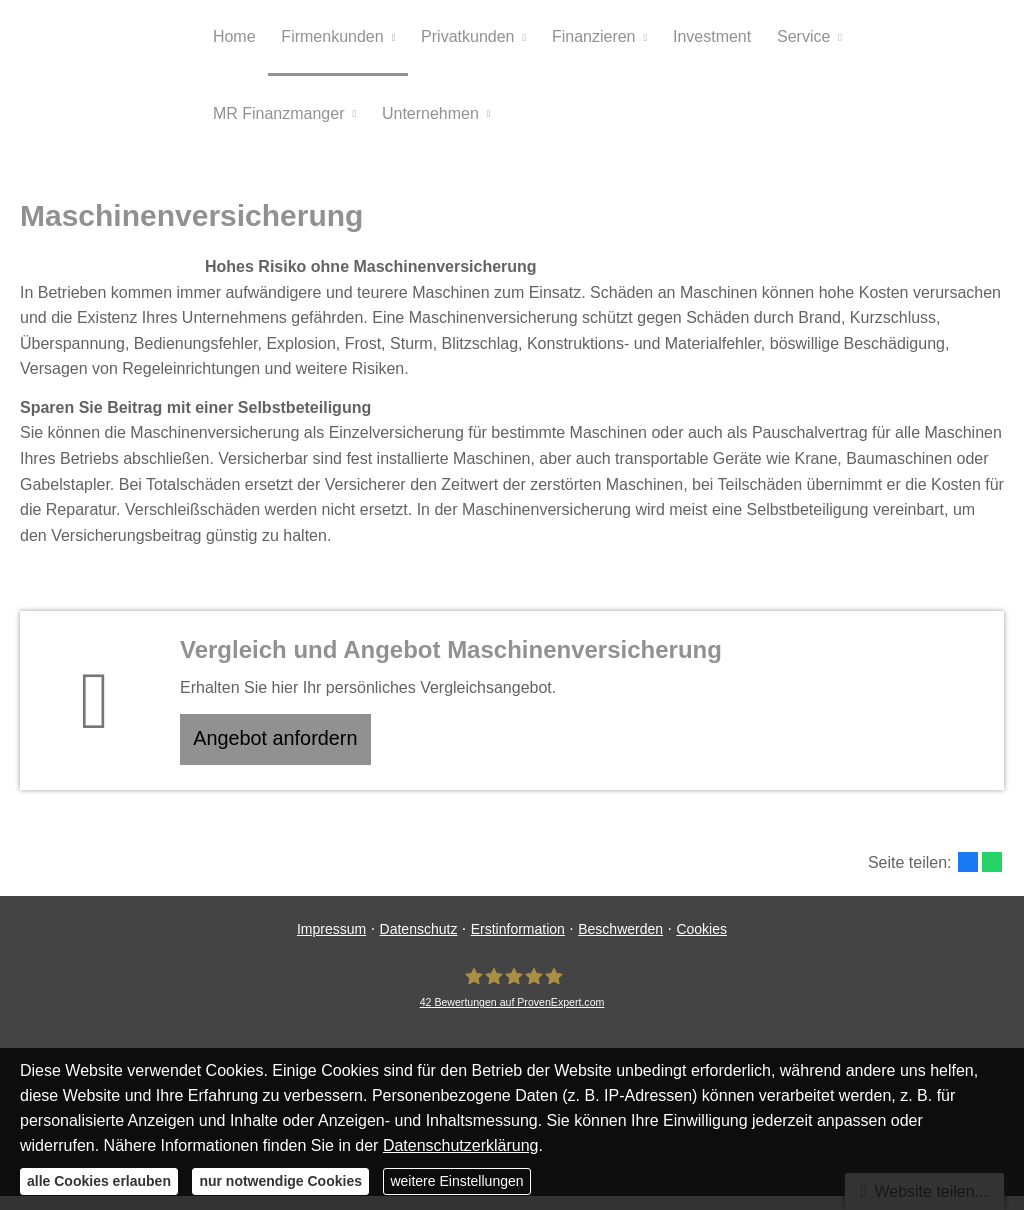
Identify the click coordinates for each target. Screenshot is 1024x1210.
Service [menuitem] (793, 38)
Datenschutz (419, 943)
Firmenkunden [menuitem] (330, 38)
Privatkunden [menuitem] (463, 38)
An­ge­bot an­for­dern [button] (283, 749)
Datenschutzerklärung (461, 1145)
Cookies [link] (701, 943)
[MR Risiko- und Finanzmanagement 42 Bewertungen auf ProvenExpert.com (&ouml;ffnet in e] (512, 1001)
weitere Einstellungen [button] (456, 1181)
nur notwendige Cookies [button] (280, 1181)
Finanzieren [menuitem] (588, 38)
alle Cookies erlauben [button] (99, 1181)
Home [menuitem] (233, 38)
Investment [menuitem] (704, 38)
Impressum (331, 943)
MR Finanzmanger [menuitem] (278, 118)
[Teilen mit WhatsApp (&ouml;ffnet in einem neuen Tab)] (992, 876)
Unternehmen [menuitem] (427, 118)
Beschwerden (620, 943)
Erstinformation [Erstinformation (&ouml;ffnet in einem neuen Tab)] (518, 943)
